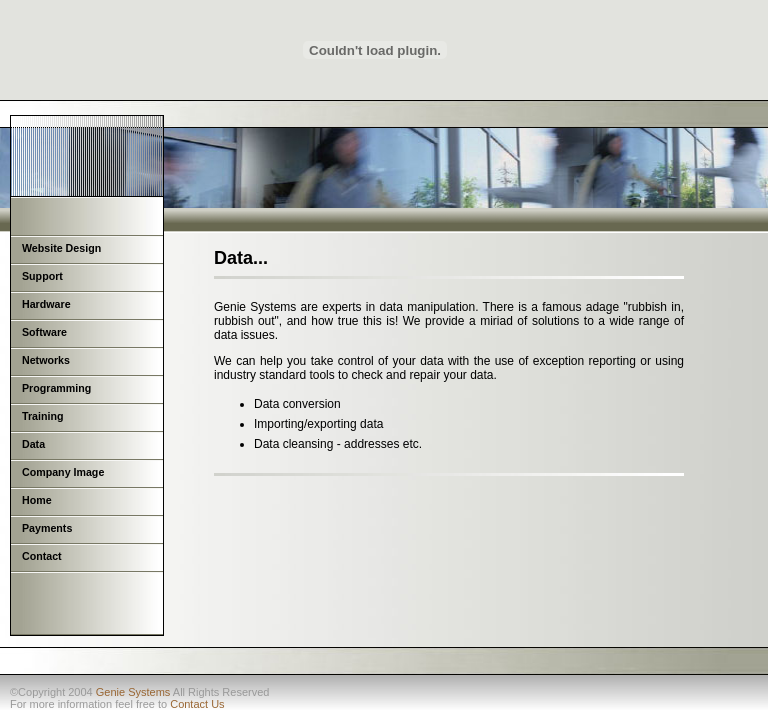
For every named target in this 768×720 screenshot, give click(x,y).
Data (33, 444)
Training (42, 416)
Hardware (46, 304)
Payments (47, 528)
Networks (46, 360)
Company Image (63, 472)
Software (44, 332)
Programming (56, 388)
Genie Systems (133, 692)
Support (42, 276)
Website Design (61, 248)
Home (37, 500)
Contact (42, 556)
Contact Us (197, 704)
